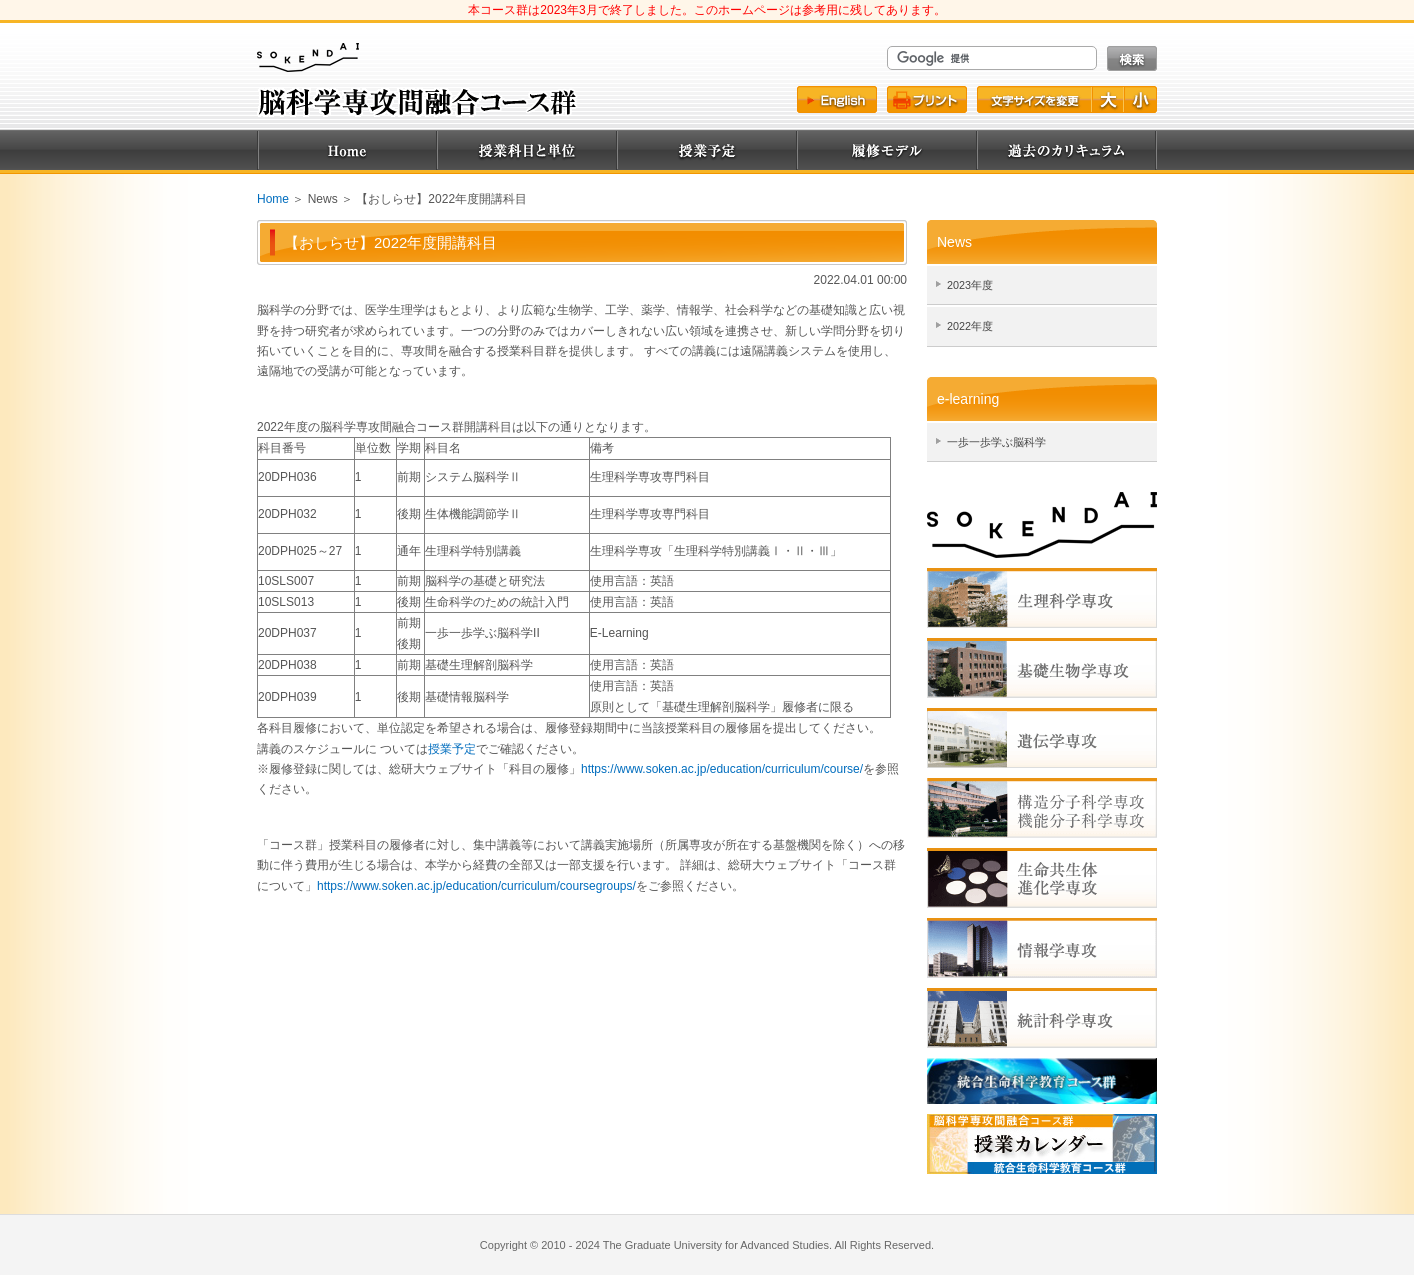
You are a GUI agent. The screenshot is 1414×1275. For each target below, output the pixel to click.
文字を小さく (1141, 99)
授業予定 (707, 150)
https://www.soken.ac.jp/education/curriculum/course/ (722, 769)
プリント (927, 99)
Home (347, 150)
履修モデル (887, 150)
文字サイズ (1033, 99)
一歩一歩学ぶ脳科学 (996, 442)
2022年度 (970, 326)
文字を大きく (1109, 99)
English (837, 99)
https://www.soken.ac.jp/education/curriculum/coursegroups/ (476, 886)
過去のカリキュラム (1067, 150)
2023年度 (970, 285)
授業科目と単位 (527, 150)
